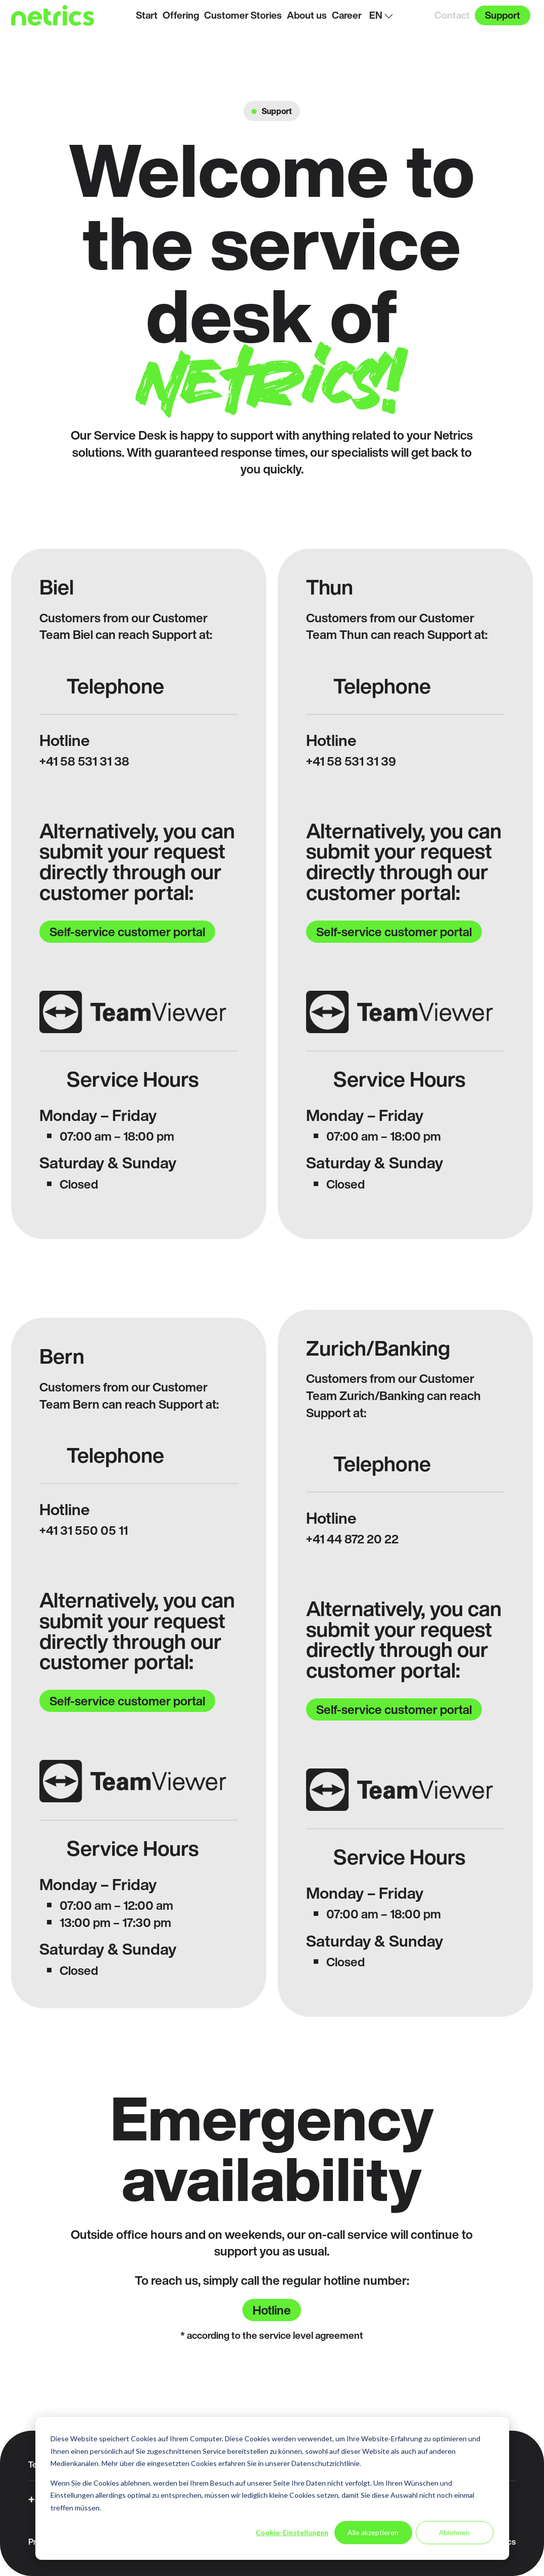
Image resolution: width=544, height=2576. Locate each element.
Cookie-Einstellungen (292, 2532)
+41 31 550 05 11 (83, 1530)
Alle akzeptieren (373, 2532)
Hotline (272, 2310)
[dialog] (272, 2488)
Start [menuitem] (147, 15)
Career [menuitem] (347, 15)
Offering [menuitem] (181, 15)
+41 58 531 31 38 (84, 761)
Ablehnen (454, 2532)
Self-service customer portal (127, 932)
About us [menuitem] (307, 15)
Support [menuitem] (502, 15)
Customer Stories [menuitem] (243, 15)
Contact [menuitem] (452, 15)
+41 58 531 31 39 (351, 761)
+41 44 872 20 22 (352, 1539)
